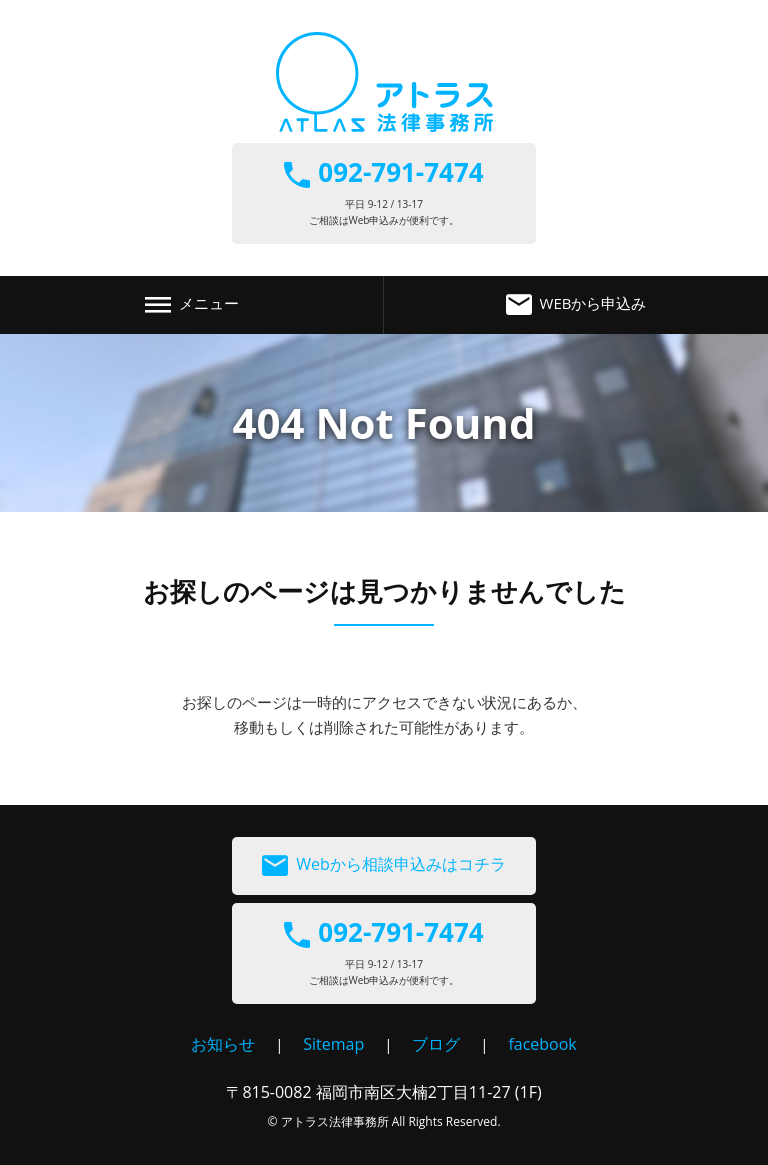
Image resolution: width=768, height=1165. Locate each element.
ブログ (436, 1044)
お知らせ (223, 1044)
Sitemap (333, 1044)
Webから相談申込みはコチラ (384, 866)
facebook (542, 1044)
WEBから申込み (576, 305)
